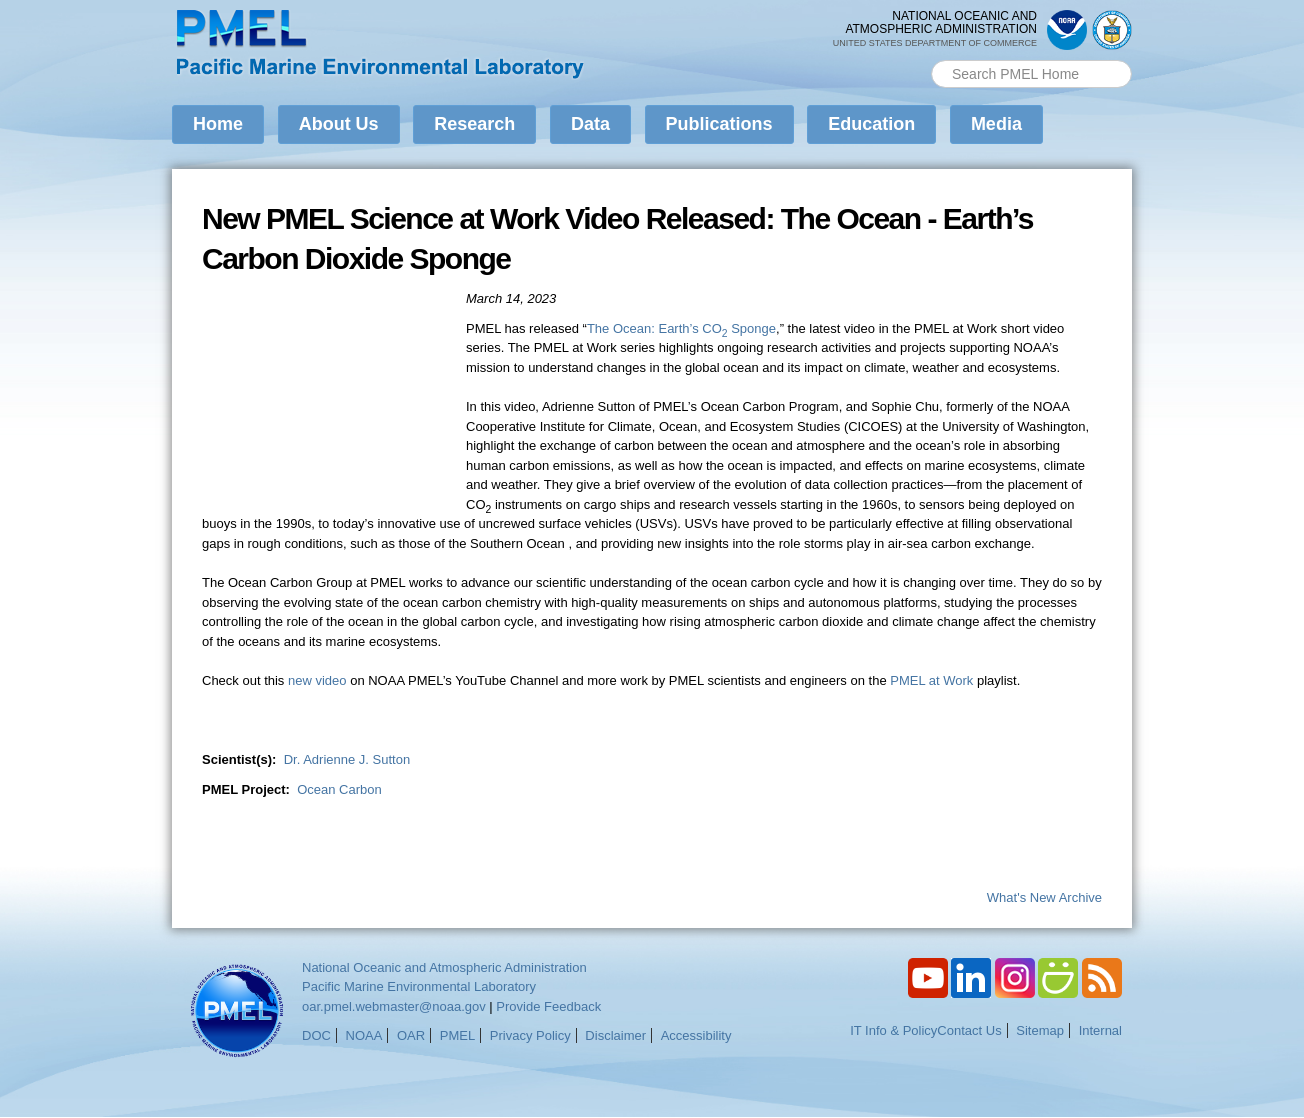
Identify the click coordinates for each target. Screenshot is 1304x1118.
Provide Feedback (548, 1006)
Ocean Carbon (339, 789)
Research (474, 124)
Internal (1100, 1030)
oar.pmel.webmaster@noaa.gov (394, 1006)
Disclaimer (615, 1035)
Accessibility (696, 1035)
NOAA (364, 1035)
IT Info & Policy (893, 1030)
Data (590, 124)
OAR (411, 1035)
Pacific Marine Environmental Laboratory (419, 986)
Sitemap (1040, 1030)
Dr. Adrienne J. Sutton (347, 759)
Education (871, 124)
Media (996, 124)
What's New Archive (1044, 897)
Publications (719, 124)
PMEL (457, 1035)
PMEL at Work (931, 680)
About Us (339, 124)
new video (317, 680)
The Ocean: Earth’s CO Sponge (681, 328)
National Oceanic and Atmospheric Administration (444, 967)
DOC (316, 1035)
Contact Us (969, 1030)
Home (218, 124)
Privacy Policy (530, 1035)
